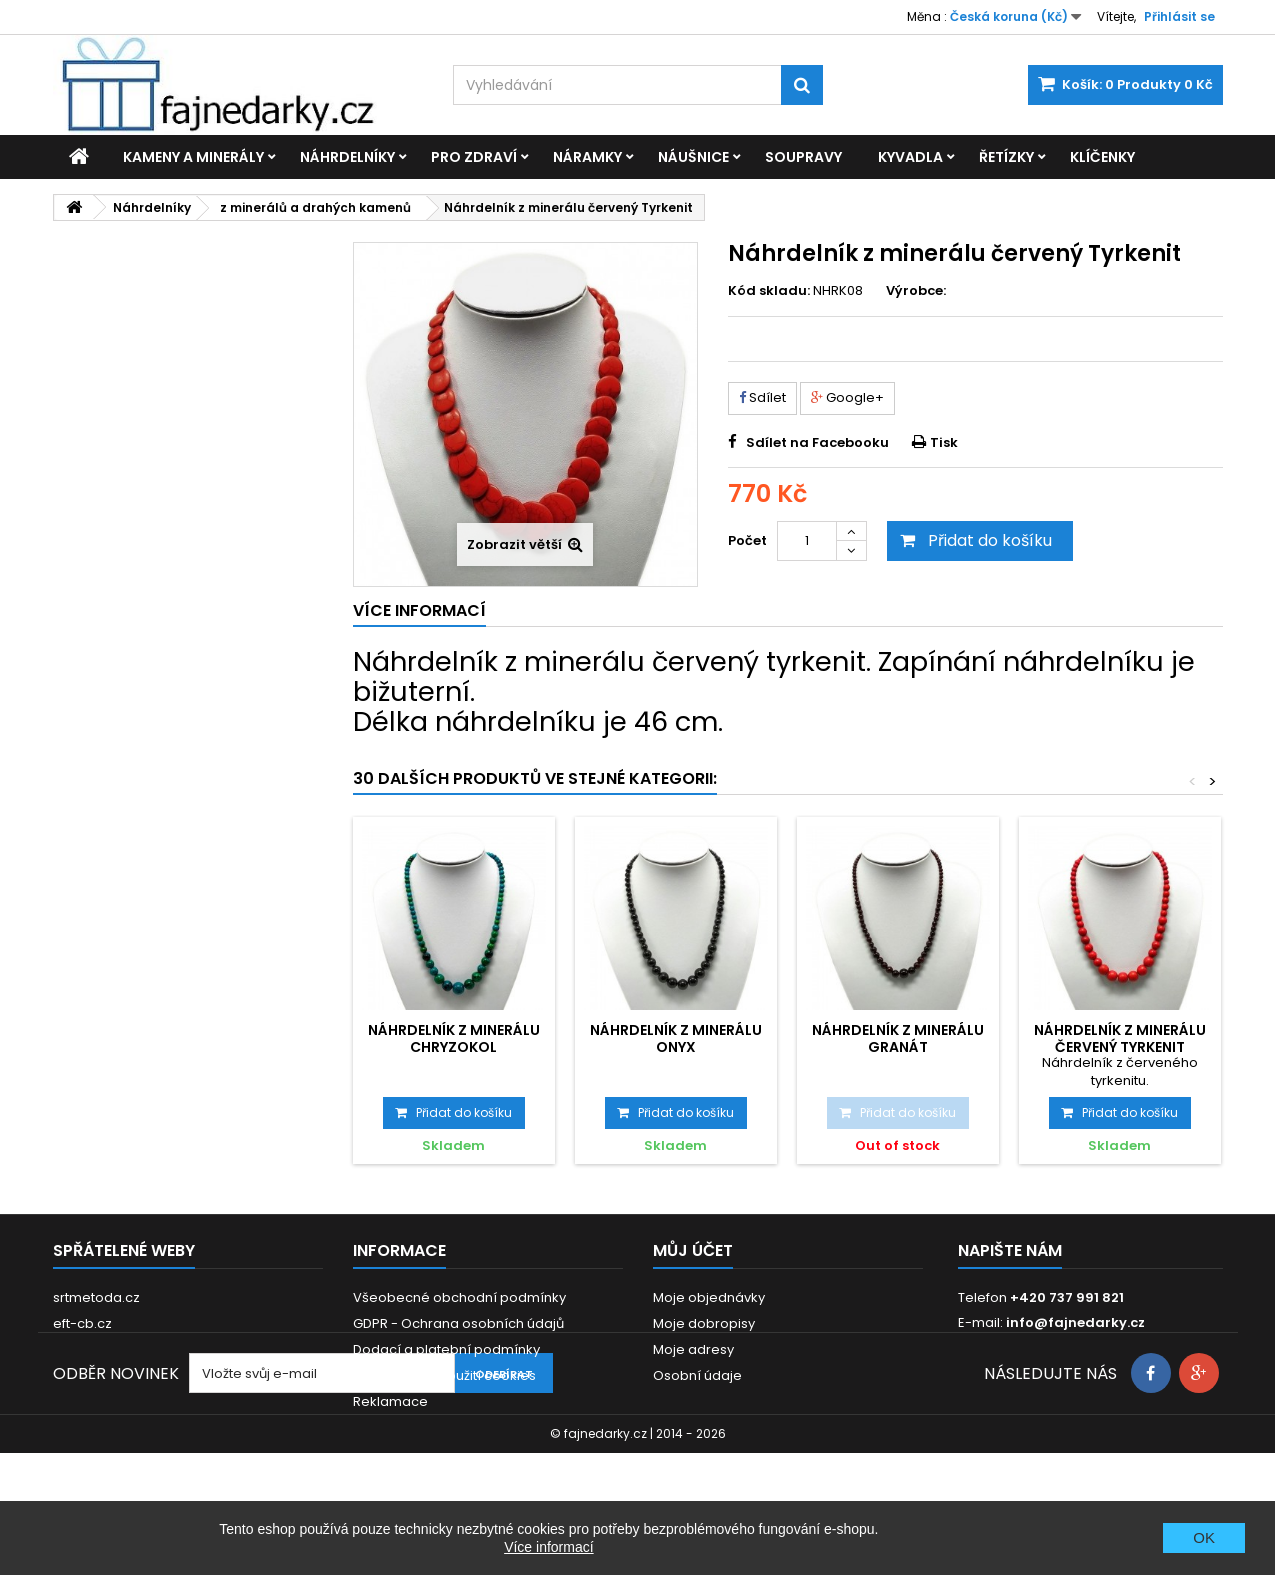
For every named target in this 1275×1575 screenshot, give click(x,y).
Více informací (548, 1547)
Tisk (944, 442)
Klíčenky (1102, 157)
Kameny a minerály (193, 157)
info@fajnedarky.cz (1075, 1322)
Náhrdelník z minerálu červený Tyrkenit (1120, 1038)
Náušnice (693, 157)
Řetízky (1006, 157)
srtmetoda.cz (96, 1297)
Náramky (587, 157)
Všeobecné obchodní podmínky (459, 1297)
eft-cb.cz (82, 1323)
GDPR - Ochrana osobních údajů (458, 1323)
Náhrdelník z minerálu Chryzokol (454, 1038)
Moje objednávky (709, 1297)
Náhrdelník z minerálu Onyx (676, 1038)
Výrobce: (916, 291)
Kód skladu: (769, 291)
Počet (747, 540)
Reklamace (390, 1401)
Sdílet (762, 397)
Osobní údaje (697, 1375)
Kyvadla (910, 157)
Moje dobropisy (704, 1323)
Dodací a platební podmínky (446, 1349)
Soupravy (803, 157)
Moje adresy (693, 1349)
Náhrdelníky (347, 157)
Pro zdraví (474, 157)
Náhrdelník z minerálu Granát (898, 1038)
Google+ (847, 397)
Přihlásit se (1179, 16)
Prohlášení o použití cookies (444, 1375)
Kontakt (377, 1427)
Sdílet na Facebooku (817, 442)
